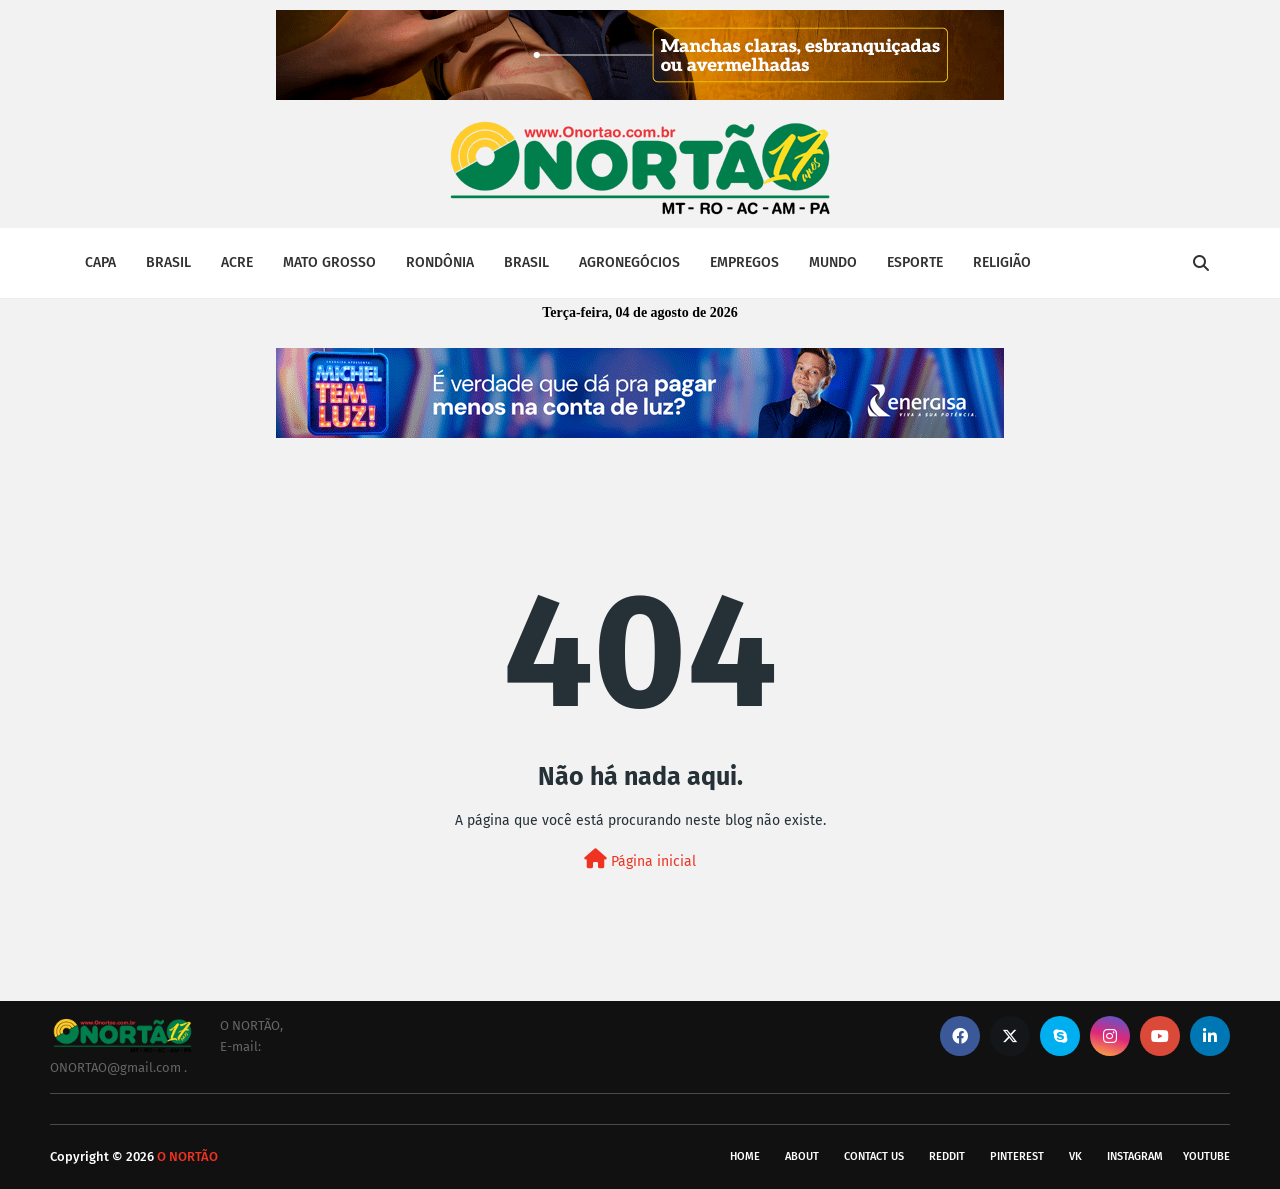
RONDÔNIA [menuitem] (440, 262)
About (802, 1156)
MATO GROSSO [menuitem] (329, 262)
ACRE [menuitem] (237, 262)
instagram (1135, 1156)
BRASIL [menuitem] (168, 262)
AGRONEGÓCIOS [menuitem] (629, 262)
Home (745, 1156)
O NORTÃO (187, 1156)
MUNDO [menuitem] (833, 262)
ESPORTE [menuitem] (915, 262)
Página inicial (640, 859)
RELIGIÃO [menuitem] (1002, 262)
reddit (947, 1156)
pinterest (1017, 1156)
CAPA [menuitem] (100, 262)
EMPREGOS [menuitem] (744, 262)
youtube (1206, 1156)
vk (1075, 1156)
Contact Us (874, 1156)
